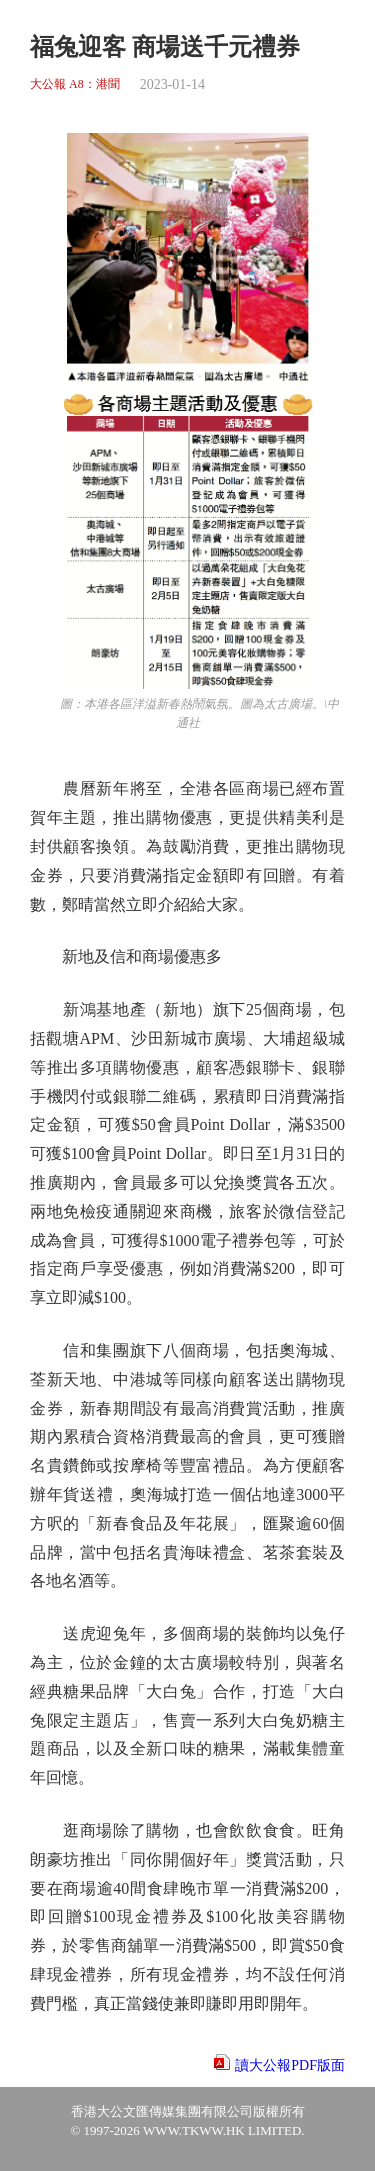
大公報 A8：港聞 (75, 84)
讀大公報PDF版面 (290, 2065)
